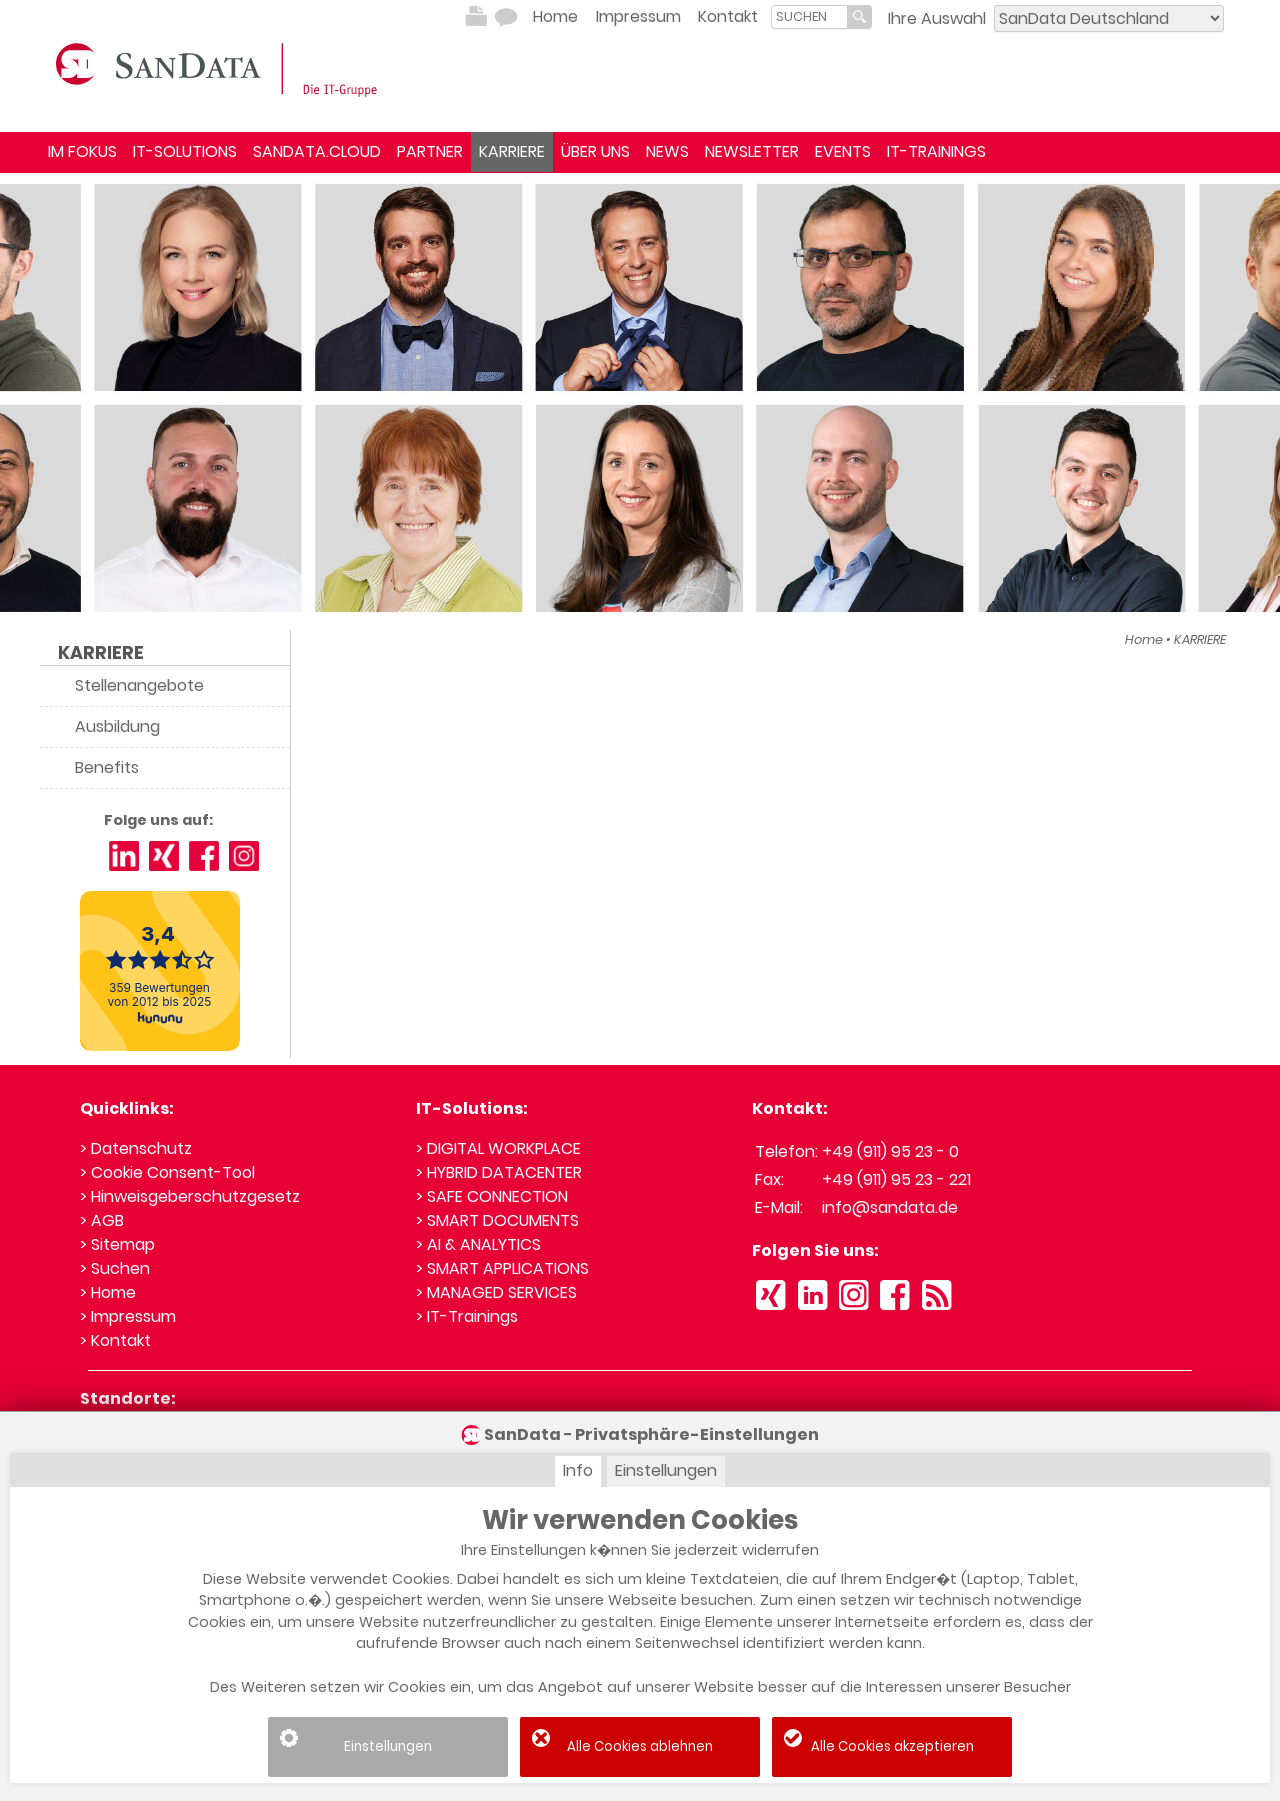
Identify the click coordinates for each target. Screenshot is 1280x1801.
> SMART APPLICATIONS (502, 1268)
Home (555, 16)
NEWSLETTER (752, 151)
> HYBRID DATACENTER (499, 1172)
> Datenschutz (136, 1148)
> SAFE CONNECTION (492, 1196)
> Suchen (115, 1268)
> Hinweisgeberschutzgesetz (190, 1196)
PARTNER (430, 151)
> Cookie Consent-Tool (167, 1172)
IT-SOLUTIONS (185, 151)
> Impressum (128, 1316)
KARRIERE (512, 151)
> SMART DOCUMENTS (497, 1220)
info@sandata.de (890, 1207)
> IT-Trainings (467, 1316)
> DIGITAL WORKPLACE (498, 1148)
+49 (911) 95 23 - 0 (890, 1151)
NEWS (667, 151)
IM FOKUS (82, 151)
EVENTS (843, 151)
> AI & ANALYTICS (478, 1244)
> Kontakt (115, 1340)
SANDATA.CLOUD (317, 151)
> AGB (102, 1220)
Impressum (638, 16)
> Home (108, 1292)
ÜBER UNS (595, 151)
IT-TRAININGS (936, 151)
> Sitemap (117, 1244)
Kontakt (728, 16)
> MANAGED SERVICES (496, 1292)
